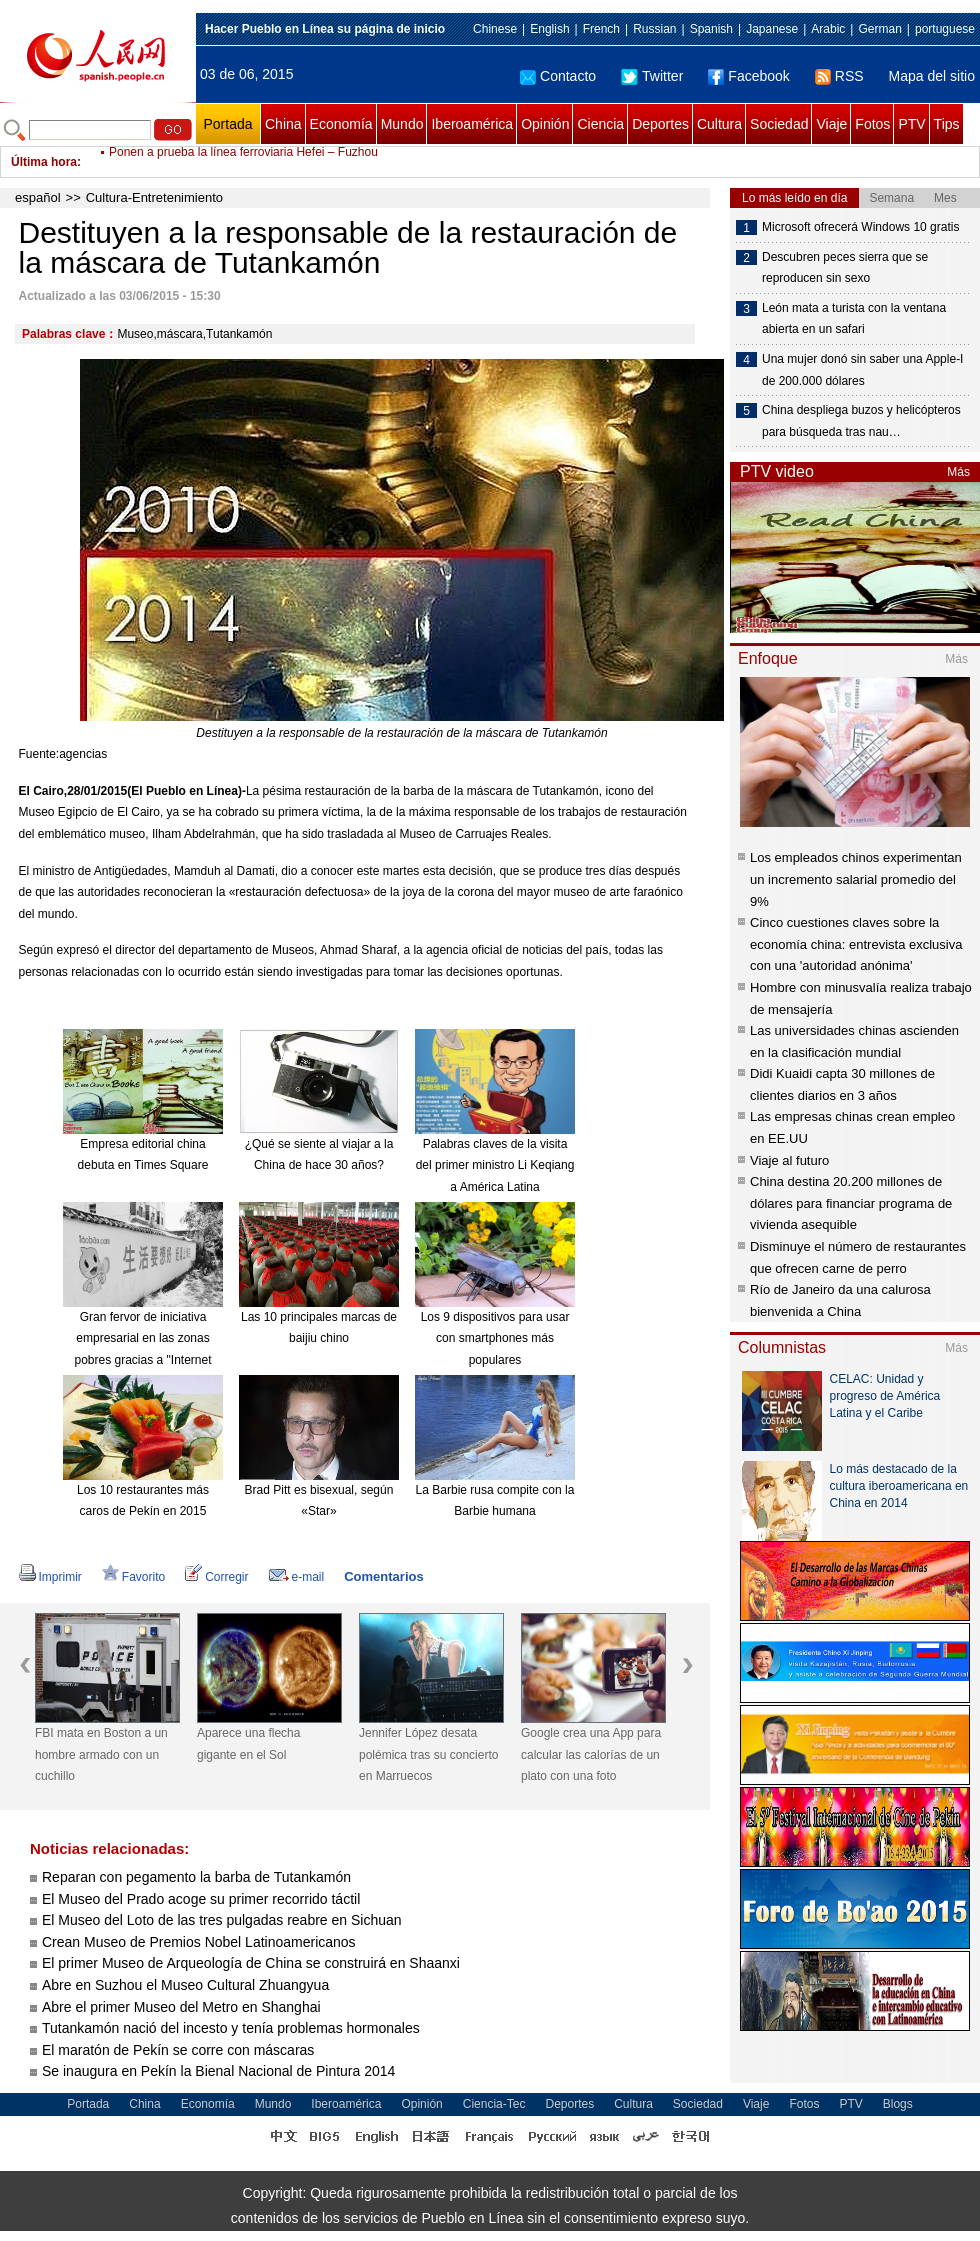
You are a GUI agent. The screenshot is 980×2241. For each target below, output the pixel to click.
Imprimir (50, 1577)
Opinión (545, 124)
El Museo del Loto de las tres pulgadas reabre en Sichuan (222, 1920)
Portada (227, 124)
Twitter (652, 76)
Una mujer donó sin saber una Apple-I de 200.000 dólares (862, 370)
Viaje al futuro (789, 1160)
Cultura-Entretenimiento (154, 197)
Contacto (558, 76)
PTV (911, 124)
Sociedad (779, 124)
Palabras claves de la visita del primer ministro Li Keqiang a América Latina (495, 1165)
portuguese (945, 29)
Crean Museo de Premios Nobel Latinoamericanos (199, 1942)
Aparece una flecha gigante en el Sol (248, 1744)
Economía (341, 124)
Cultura (719, 124)
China (283, 124)
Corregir (216, 1577)
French (601, 29)
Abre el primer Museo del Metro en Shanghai (181, 2007)
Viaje (831, 124)
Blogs (898, 2104)
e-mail (297, 1577)
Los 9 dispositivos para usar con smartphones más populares (495, 1338)
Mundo (402, 124)
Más (958, 472)
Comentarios (383, 1576)
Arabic (828, 29)
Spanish (711, 29)
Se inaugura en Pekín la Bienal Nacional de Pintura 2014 (218, 2071)
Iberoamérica (472, 124)
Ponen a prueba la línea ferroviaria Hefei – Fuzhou (243, 162)
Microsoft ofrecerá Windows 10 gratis (860, 227)
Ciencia (600, 124)
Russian (654, 29)
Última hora (44, 162)
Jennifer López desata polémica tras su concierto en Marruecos (428, 1754)
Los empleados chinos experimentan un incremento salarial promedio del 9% (856, 879)
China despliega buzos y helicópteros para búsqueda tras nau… (861, 421)
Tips (947, 124)
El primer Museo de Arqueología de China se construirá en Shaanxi (251, 1963)
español (38, 197)
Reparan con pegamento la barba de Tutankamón (196, 1877)
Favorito (133, 1577)
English (549, 29)
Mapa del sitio (932, 76)
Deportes (660, 124)
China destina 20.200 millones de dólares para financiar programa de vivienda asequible (851, 1203)
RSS (839, 76)
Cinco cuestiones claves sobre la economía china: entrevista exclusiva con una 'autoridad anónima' (856, 944)
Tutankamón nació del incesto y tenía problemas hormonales (231, 2028)
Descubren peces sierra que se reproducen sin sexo (845, 268)
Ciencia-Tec (494, 2104)
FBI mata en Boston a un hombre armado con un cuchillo (101, 1754)
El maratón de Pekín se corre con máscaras (178, 2050)
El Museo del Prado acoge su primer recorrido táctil (201, 1899)
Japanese (772, 29)
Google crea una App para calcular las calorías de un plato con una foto (591, 1754)
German (879, 29)
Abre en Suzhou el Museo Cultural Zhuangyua (185, 1985)
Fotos (872, 124)
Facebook (748, 76)
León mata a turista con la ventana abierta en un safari (854, 319)
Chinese (495, 29)
